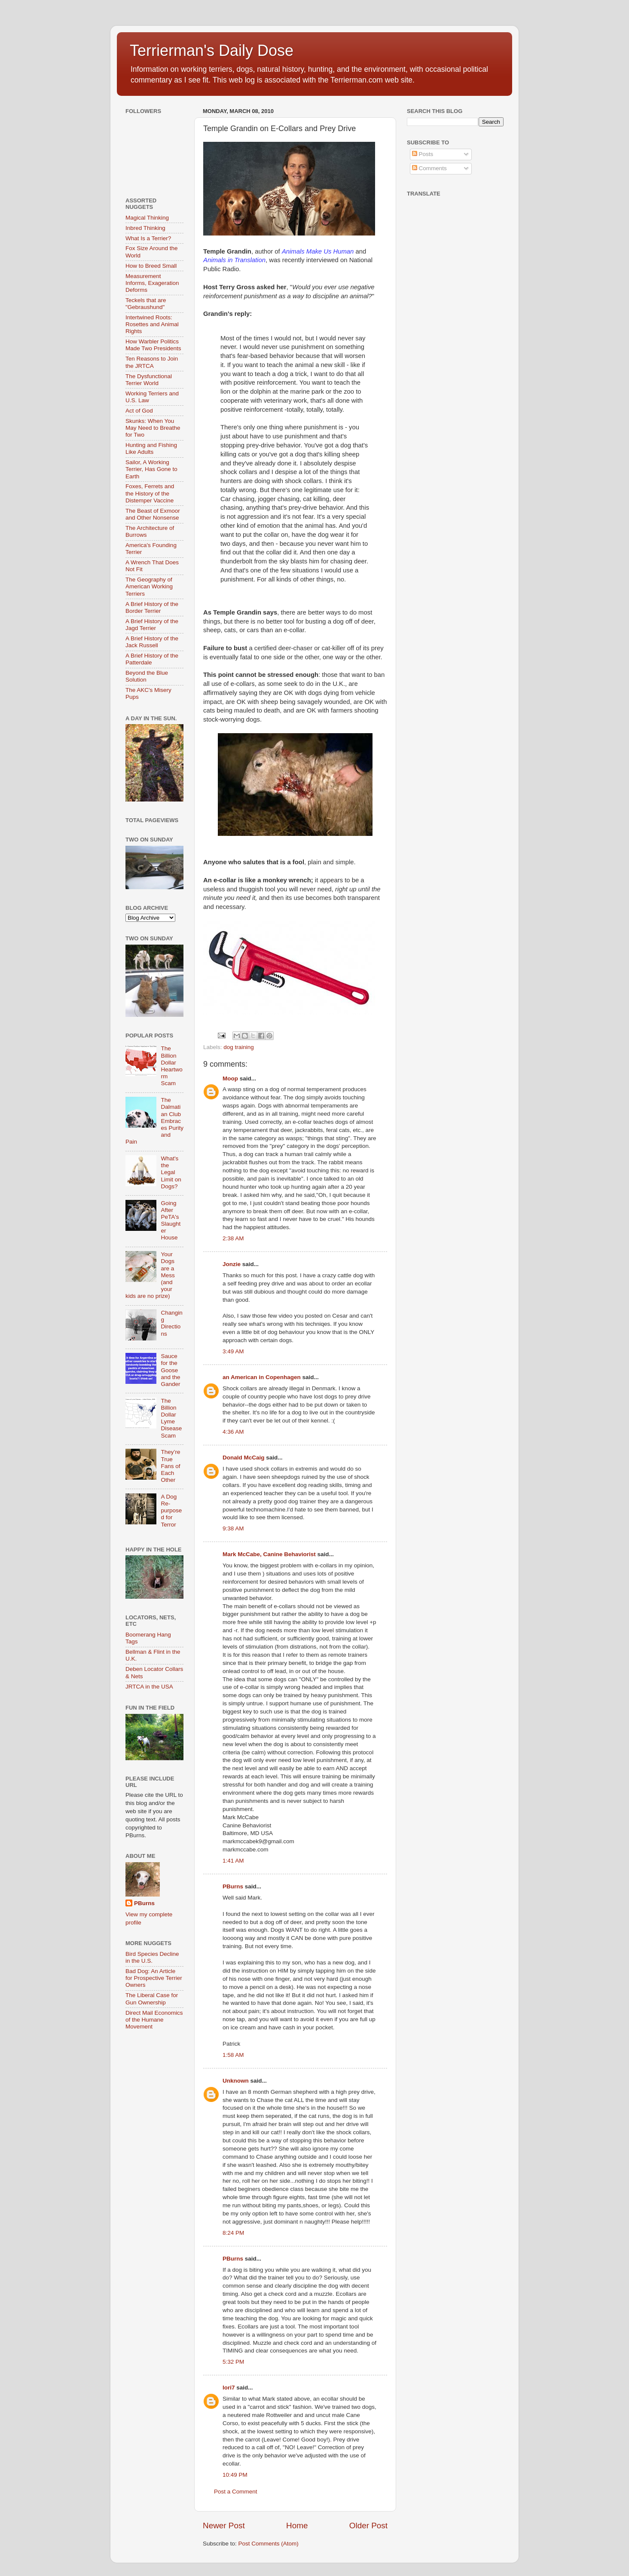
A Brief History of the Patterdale (151, 659)
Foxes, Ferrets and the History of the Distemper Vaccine (149, 493)
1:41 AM (233, 1860)
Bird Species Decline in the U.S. (152, 1957)
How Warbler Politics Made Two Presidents (153, 345)
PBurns (233, 1886)
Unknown (236, 2080)
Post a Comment (235, 2491)
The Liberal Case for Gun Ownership (151, 1998)
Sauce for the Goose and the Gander (170, 1370)
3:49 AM (233, 1351)
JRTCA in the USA (149, 1686)
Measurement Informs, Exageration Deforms (152, 283)
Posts (423, 154)
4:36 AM (233, 1432)
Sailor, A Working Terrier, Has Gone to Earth (151, 469)
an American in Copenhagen (262, 1377)
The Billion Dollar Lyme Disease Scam (171, 1418)
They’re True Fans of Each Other (170, 1466)
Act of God (139, 410)
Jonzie (232, 1264)
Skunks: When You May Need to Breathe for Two (152, 428)
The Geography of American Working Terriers (149, 586)
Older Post (368, 2525)
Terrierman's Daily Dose (211, 50)
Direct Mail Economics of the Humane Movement (154, 2020)
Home (297, 2525)
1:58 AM (233, 2055)
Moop (230, 1078)
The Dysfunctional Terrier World (148, 379)
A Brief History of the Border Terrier (151, 607)
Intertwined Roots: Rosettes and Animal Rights (152, 324)
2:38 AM (233, 1238)
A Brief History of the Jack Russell (151, 642)
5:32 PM (233, 2362)
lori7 (229, 2387)
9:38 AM (233, 1528)
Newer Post (224, 2525)
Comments (429, 168)
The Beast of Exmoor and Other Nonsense (152, 514)
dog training (238, 1047)
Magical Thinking (147, 217)
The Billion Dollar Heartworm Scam (171, 1065)
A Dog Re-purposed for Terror (171, 1510)
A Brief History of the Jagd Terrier (151, 624)
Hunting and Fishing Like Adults (151, 448)
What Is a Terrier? (148, 238)
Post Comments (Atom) (268, 2543)
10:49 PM (235, 2475)
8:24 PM (233, 2233)
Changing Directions (171, 1323)
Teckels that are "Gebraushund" (145, 303)
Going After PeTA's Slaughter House (170, 1220)
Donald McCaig (244, 1457)
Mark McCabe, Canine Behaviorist (269, 1554)
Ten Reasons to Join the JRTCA (151, 362)
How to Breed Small (151, 266)
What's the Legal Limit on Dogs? (171, 1172)
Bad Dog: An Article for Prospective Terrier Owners (153, 1978)
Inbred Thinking (145, 228)
